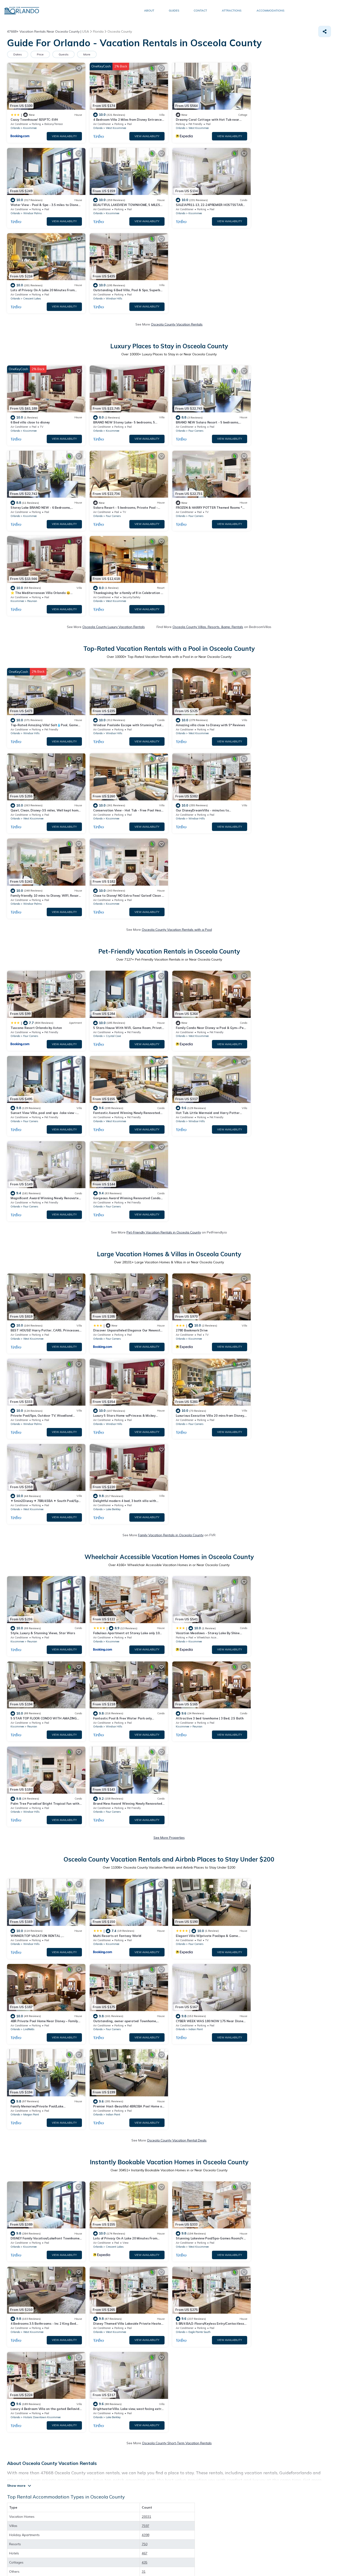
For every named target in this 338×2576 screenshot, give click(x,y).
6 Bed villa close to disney (30, 336)
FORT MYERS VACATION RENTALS (275, 2537)
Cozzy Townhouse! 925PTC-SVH (34, 119)
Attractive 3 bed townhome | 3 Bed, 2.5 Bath (127, 1288)
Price (40, 54)
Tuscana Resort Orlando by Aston (36, 769)
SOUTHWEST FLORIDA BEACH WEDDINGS (171, 2537)
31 (144, 1884)
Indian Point (112, 1512)
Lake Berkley (276, 1079)
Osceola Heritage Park (186, 2064)
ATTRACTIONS (233, 10)
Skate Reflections (24, 2136)
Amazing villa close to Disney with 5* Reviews (209, 553)
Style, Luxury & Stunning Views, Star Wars (43, 1203)
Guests (64, 54)
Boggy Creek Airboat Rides (31, 2122)
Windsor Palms (278, 127)
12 (144, 1902)
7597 (145, 1838)
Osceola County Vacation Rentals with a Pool (177, 672)
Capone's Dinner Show (107, 2122)
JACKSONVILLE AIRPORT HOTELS (243, 2543)
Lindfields (275, 1428)
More (87, 54)
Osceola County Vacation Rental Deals (177, 1538)
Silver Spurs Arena (262, 2064)
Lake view (49, 1942)
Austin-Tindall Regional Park (270, 2122)
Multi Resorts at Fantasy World (117, 1420)
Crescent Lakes (196, 212)
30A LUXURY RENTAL (285, 2543)
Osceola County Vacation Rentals (177, 238)
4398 (145, 1847)
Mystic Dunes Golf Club (107, 2078)
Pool (10, 1942)
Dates (17, 54)
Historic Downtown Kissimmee (206, 1729)
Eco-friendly (70, 1942)
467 (144, 1865)
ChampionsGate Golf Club (267, 2078)
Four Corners (194, 344)
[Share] (324, 31)
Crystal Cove (112, 778)
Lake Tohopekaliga (183, 2093)
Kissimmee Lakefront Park (30, 2078)
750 (144, 1856)
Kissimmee (30, 127)
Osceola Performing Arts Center (193, 2107)
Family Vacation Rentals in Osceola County (171, 1105)
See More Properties (169, 1322)
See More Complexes (169, 2375)
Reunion (196, 429)
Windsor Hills (277, 212)
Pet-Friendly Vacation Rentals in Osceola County (164, 888)
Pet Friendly (27, 1942)
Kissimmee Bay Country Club (190, 2151)
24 (144, 1893)
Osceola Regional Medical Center (194, 2122)
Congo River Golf (103, 2166)
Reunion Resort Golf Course (111, 2093)
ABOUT (152, 10)
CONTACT (202, 10)
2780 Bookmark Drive (191, 986)
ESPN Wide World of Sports (111, 2064)
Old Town (18, 2064)
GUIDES (176, 10)
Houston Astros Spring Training (35, 2151)
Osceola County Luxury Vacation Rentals (113, 455)
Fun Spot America (24, 2093)
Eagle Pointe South (116, 1729)
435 (144, 1875)
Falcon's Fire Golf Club (106, 2136)
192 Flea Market (23, 2107)
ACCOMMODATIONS (271, 10)
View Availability (63, 135)
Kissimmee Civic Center (265, 2107)
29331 (146, 1829)
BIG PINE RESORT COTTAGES (195, 2543)
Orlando (15, 127)
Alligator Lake (100, 2151)
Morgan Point (195, 1512)
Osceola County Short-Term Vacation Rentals (177, 1755)
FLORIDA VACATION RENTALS (226, 2537)
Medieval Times (180, 2078)
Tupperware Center (263, 2151)
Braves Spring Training (107, 2107)
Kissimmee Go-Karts (263, 2136)
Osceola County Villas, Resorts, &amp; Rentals (208, 455)
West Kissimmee (115, 127)
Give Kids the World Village (269, 2093)
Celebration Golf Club (185, 2136)
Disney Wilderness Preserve (32, 2166)
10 (144, 1911)
